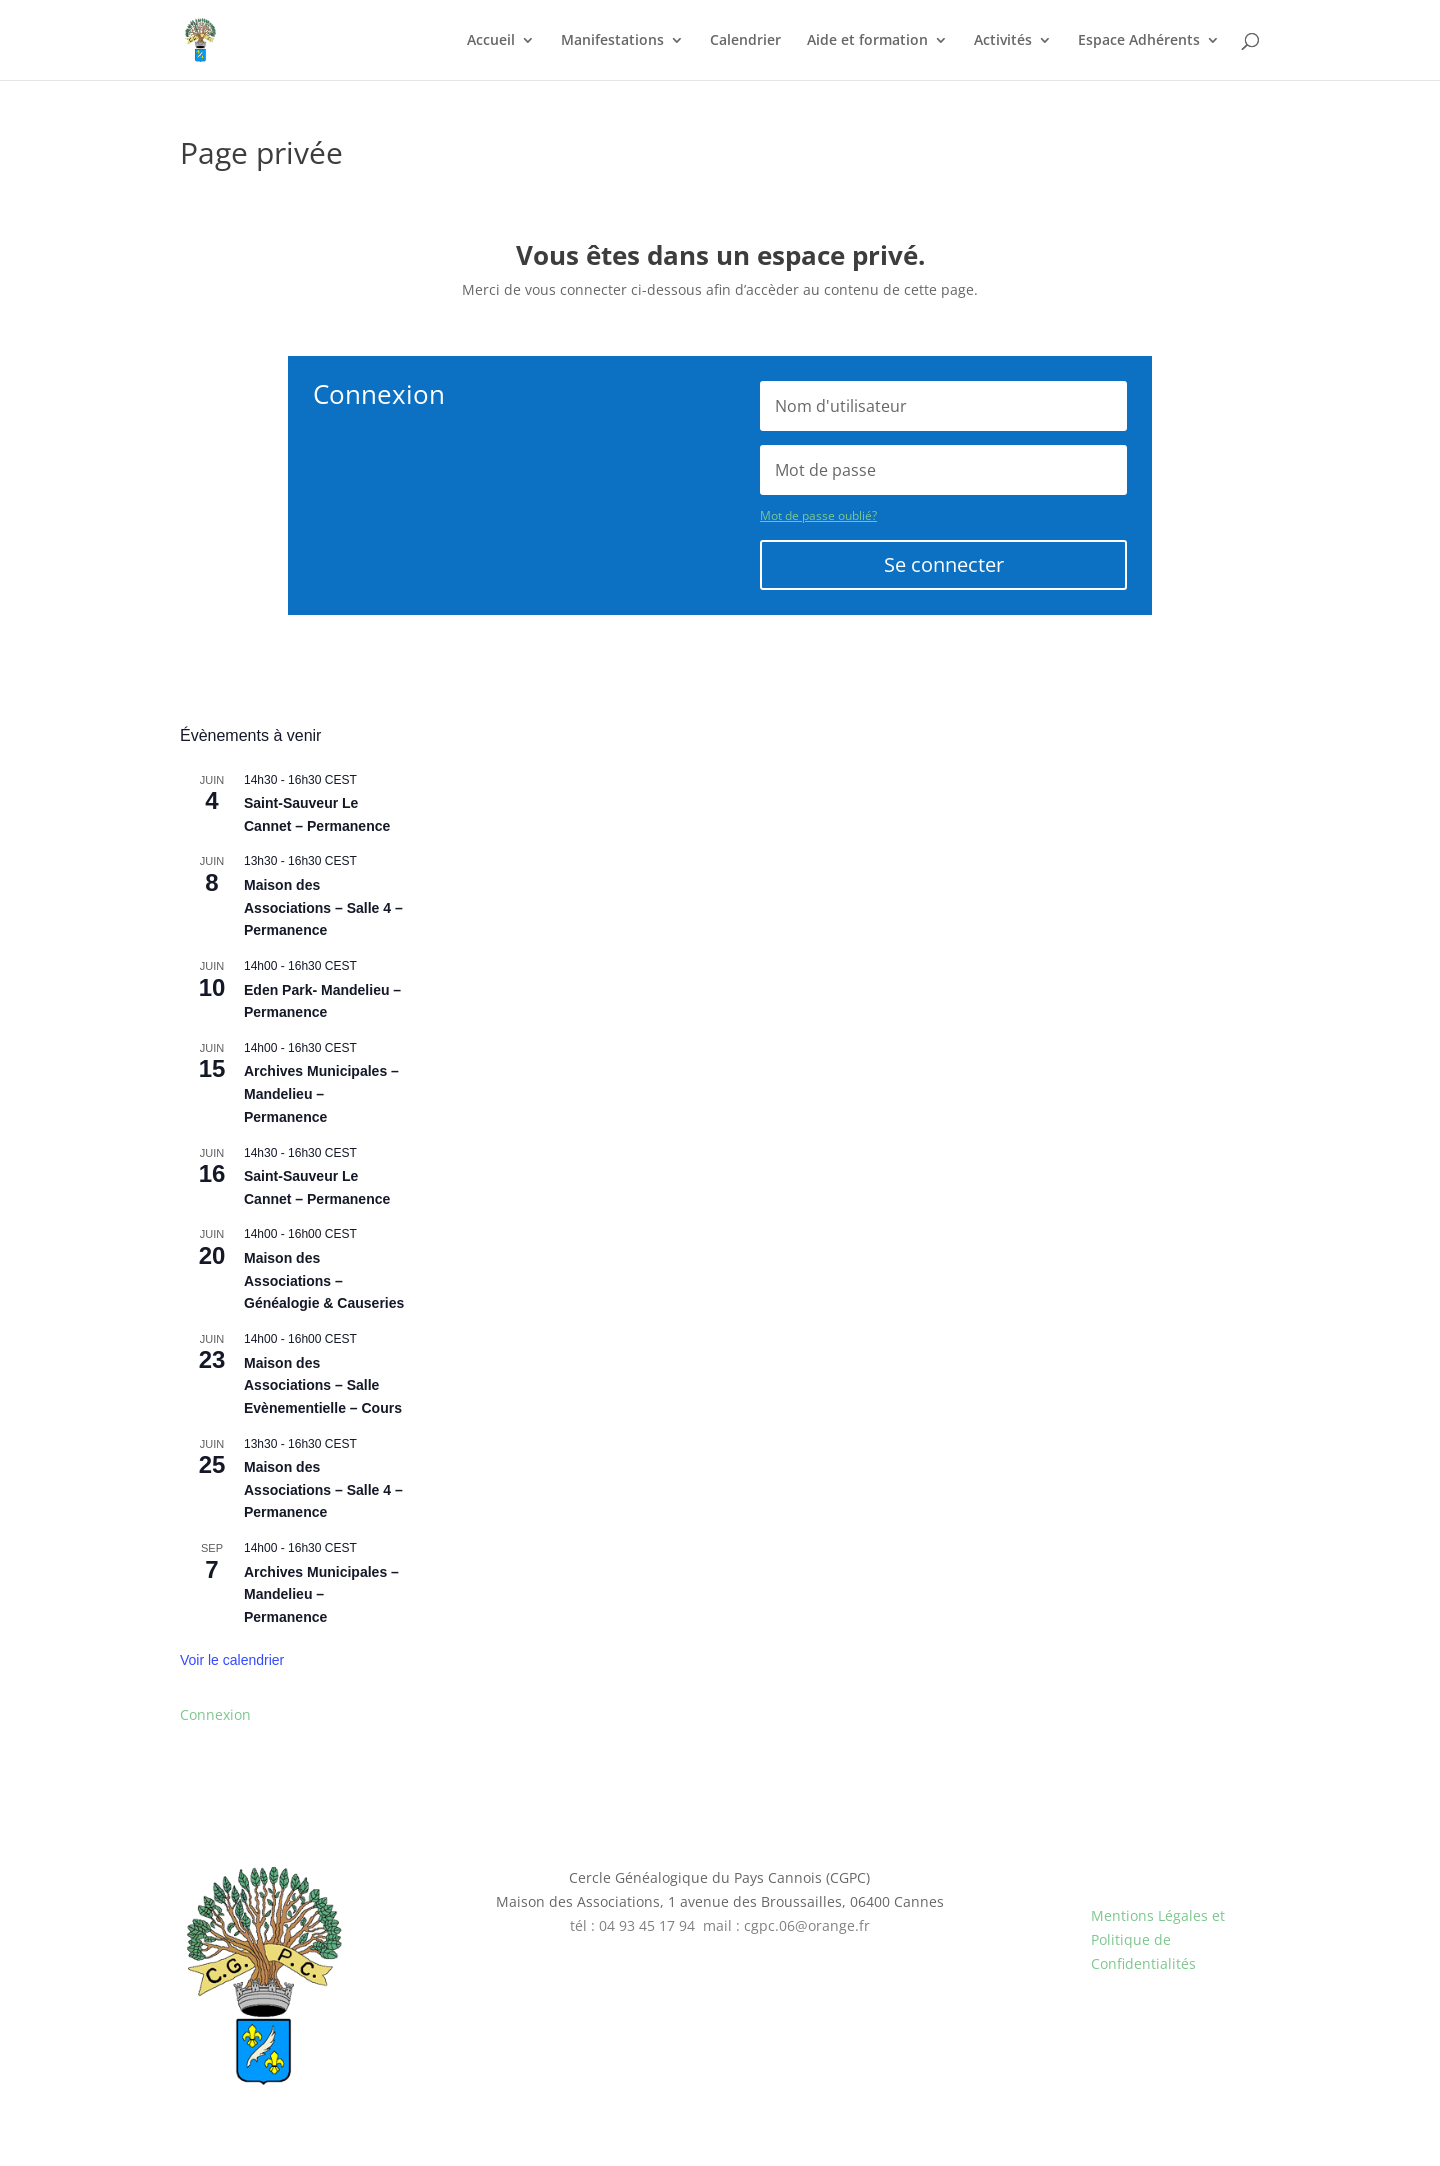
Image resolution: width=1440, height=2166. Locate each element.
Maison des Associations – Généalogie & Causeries (324, 1280)
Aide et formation (867, 41)
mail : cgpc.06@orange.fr (786, 1925)
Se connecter (944, 564)
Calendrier (745, 41)
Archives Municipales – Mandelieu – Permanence (321, 1093)
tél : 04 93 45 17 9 (628, 1925)
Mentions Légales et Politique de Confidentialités (1158, 1939)
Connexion (215, 1714)
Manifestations (612, 41)
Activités (1003, 41)
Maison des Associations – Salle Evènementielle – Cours (323, 1385)
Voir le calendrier (232, 1660)
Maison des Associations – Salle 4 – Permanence (323, 907)
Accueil (491, 41)
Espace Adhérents (1139, 41)
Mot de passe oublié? (818, 515)
